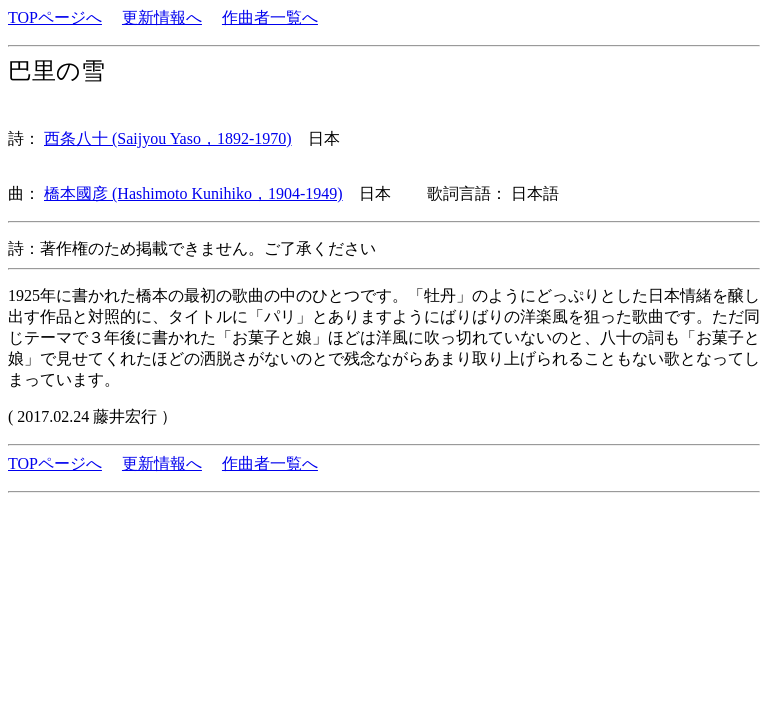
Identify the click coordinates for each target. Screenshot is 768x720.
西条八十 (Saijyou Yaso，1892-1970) (168, 138)
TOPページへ (55, 17)
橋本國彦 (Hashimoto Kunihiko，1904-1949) (193, 193)
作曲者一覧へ (270, 17)
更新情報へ (162, 17)
